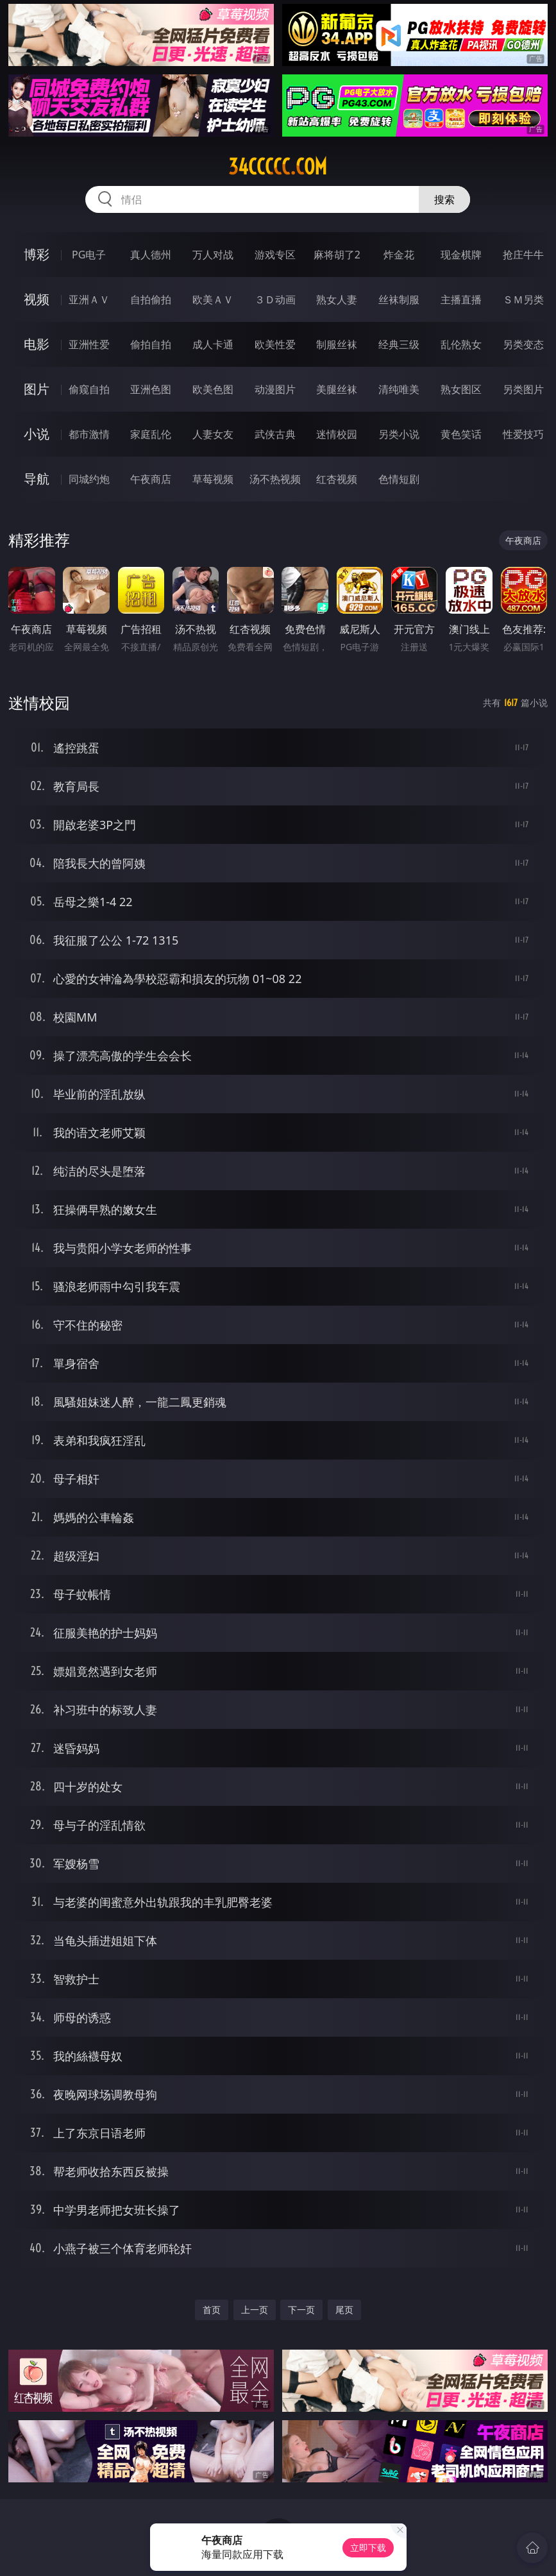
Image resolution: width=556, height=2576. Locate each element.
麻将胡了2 (337, 255)
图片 (36, 389)
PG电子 (89, 255)
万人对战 (212, 255)
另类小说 (398, 434)
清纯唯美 (398, 389)
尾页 (344, 2309)
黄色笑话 (461, 434)
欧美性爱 (275, 344)
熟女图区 (461, 389)
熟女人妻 (336, 299)
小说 (36, 433)
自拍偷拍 (150, 299)
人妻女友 (212, 434)
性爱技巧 (523, 434)
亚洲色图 (150, 389)
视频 (36, 299)
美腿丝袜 (336, 389)
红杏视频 (336, 479)
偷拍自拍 (150, 344)
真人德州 (150, 255)
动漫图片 (275, 389)
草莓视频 (212, 479)
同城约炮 (89, 479)
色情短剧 (398, 479)
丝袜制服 (398, 299)
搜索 (444, 199)
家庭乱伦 (150, 434)
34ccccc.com (277, 167)
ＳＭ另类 (523, 299)
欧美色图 (212, 389)
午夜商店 (150, 479)
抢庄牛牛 (523, 255)
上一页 (254, 2309)
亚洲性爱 (89, 344)
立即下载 (368, 2547)
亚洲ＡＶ (89, 299)
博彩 (36, 254)
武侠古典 (275, 434)
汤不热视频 (275, 479)
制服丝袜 (336, 344)
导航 (36, 478)
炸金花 (398, 255)
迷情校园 (336, 434)
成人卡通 (212, 344)
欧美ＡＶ (212, 299)
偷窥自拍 (89, 389)
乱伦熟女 (461, 344)
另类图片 (523, 389)
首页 (212, 2309)
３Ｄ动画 (275, 299)
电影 (36, 344)
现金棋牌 (461, 255)
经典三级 (398, 344)
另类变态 (523, 344)
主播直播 (461, 299)
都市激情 (89, 434)
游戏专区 (275, 255)
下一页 (301, 2309)
